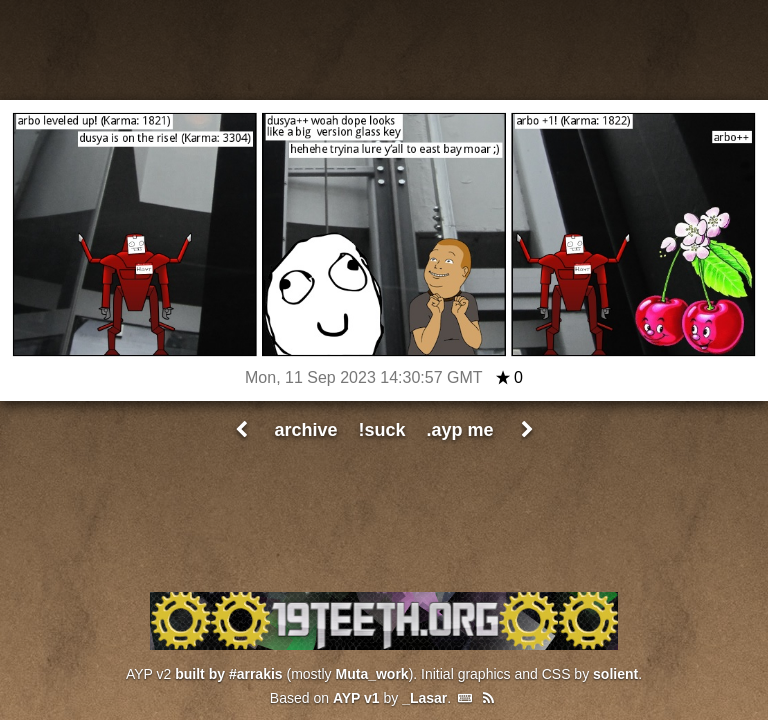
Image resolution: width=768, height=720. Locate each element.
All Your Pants (384, 50)
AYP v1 (356, 698)
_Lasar (424, 698)
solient (615, 674)
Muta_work (372, 674)
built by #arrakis (228, 674)
